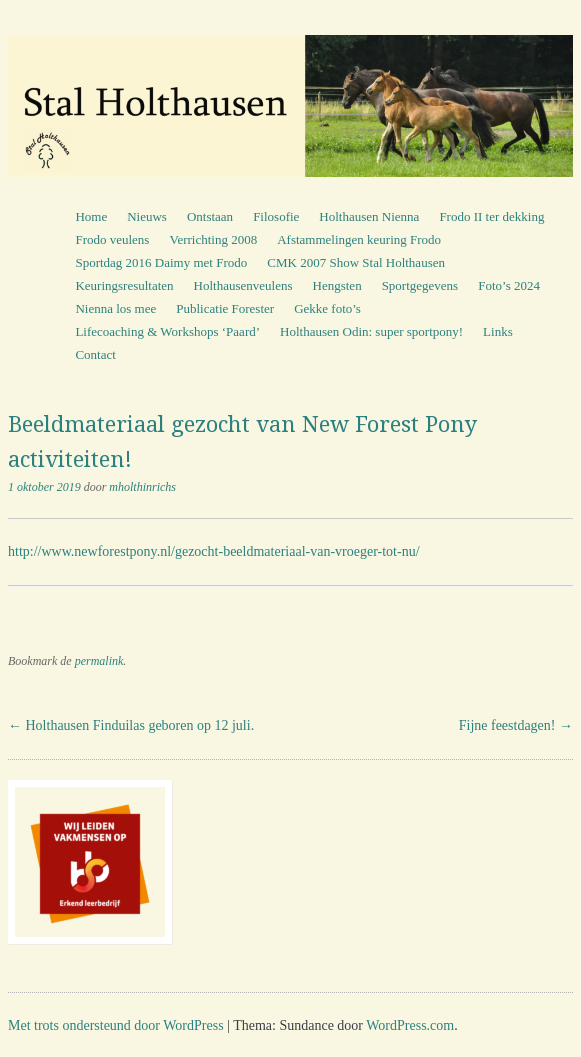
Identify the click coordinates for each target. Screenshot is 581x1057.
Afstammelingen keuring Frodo (359, 239)
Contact (95, 354)
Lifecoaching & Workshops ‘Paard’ (167, 331)
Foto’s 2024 (509, 285)
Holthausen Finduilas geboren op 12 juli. (131, 725)
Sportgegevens (420, 285)
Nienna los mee (115, 308)
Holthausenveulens (243, 285)
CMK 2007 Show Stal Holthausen (356, 262)
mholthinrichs (142, 487)
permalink (99, 661)
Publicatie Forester (225, 308)
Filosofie (276, 216)
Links (498, 331)
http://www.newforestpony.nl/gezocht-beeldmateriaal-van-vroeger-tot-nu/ (214, 551)
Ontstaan (210, 216)
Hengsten (337, 285)
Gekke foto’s (327, 308)
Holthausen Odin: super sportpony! (371, 331)
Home (91, 216)
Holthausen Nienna (369, 216)
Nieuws (147, 216)
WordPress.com (410, 1025)
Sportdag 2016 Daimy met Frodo (161, 262)
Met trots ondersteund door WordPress (116, 1025)
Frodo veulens (112, 239)
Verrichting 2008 (213, 239)
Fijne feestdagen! (516, 725)
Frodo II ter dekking (491, 216)
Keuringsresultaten (124, 285)
